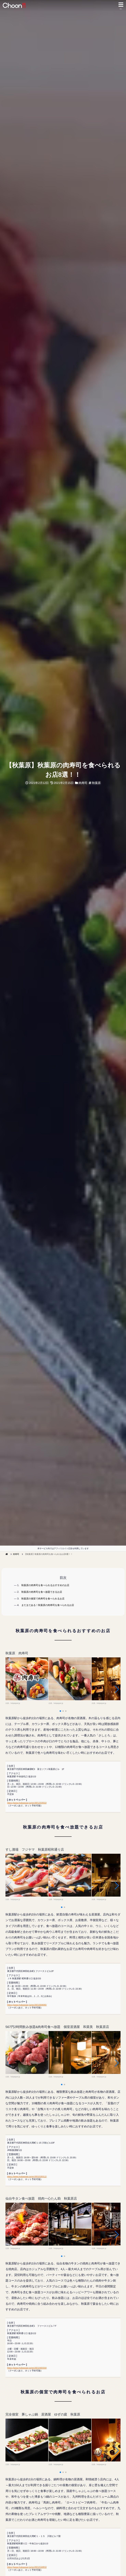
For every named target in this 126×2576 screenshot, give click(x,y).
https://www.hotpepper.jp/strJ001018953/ (27, 2567)
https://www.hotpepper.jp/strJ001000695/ (27, 2005)
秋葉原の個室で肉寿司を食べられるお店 (42, 1598)
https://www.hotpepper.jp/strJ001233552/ (27, 1803)
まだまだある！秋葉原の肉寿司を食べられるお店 (47, 1605)
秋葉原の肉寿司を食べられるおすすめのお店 (45, 1585)
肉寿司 (83, 783)
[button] (60, 1711)
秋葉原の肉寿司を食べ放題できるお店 (41, 1591)
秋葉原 (96, 783)
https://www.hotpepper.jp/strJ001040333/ (27, 2368)
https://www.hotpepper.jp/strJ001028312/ (27, 2176)
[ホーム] (6, 1554)
